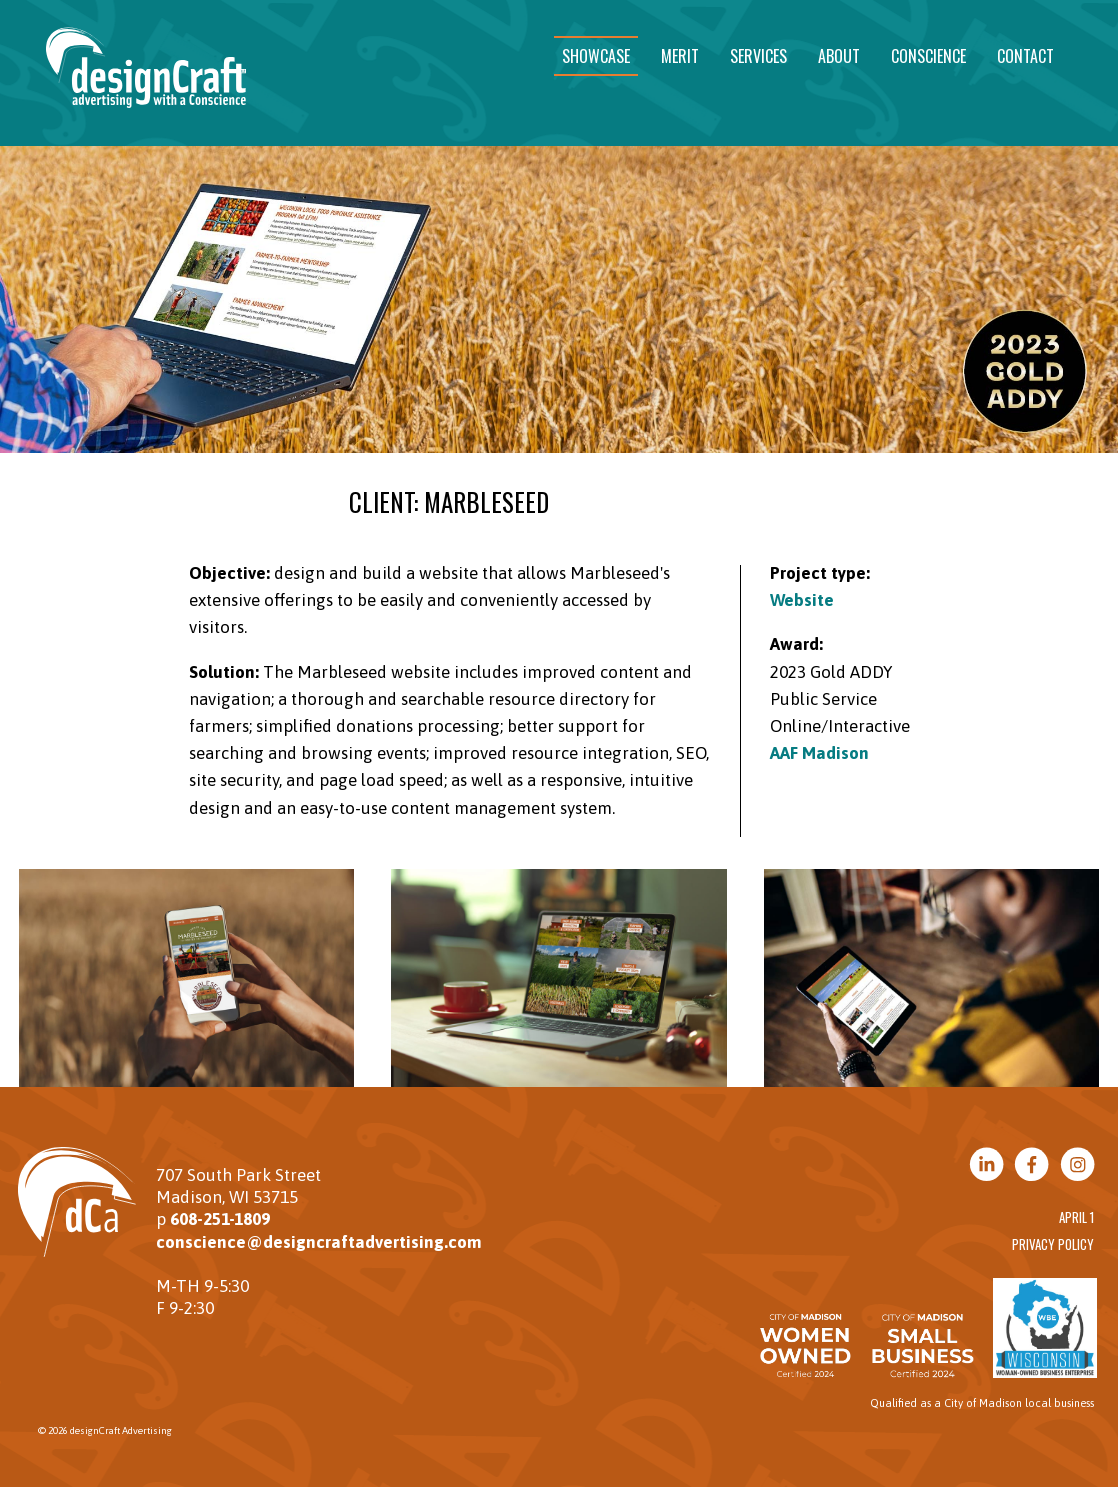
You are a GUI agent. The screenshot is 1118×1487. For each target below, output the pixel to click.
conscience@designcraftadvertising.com (319, 1242)
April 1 (1076, 1217)
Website (802, 600)
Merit (680, 56)
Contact (1025, 56)
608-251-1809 (220, 1219)
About (839, 56)
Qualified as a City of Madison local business (982, 1403)
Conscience (928, 56)
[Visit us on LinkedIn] (986, 1165)
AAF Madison (819, 753)
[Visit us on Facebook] (1031, 1165)
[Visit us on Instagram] (1077, 1165)
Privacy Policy (1053, 1244)
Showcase (596, 56)
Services (758, 56)
